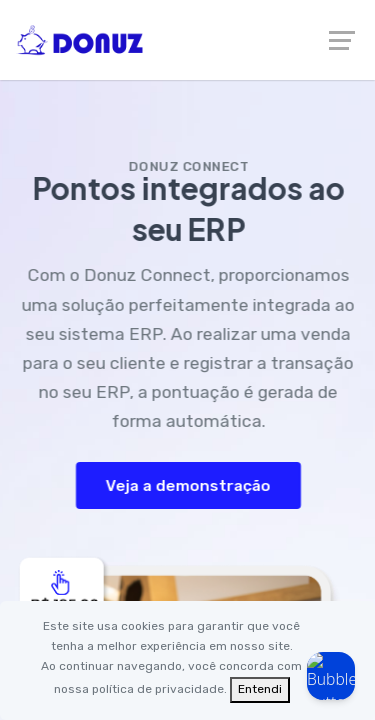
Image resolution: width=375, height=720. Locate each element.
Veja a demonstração (190, 485)
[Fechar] (260, 690)
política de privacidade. (159, 689)
